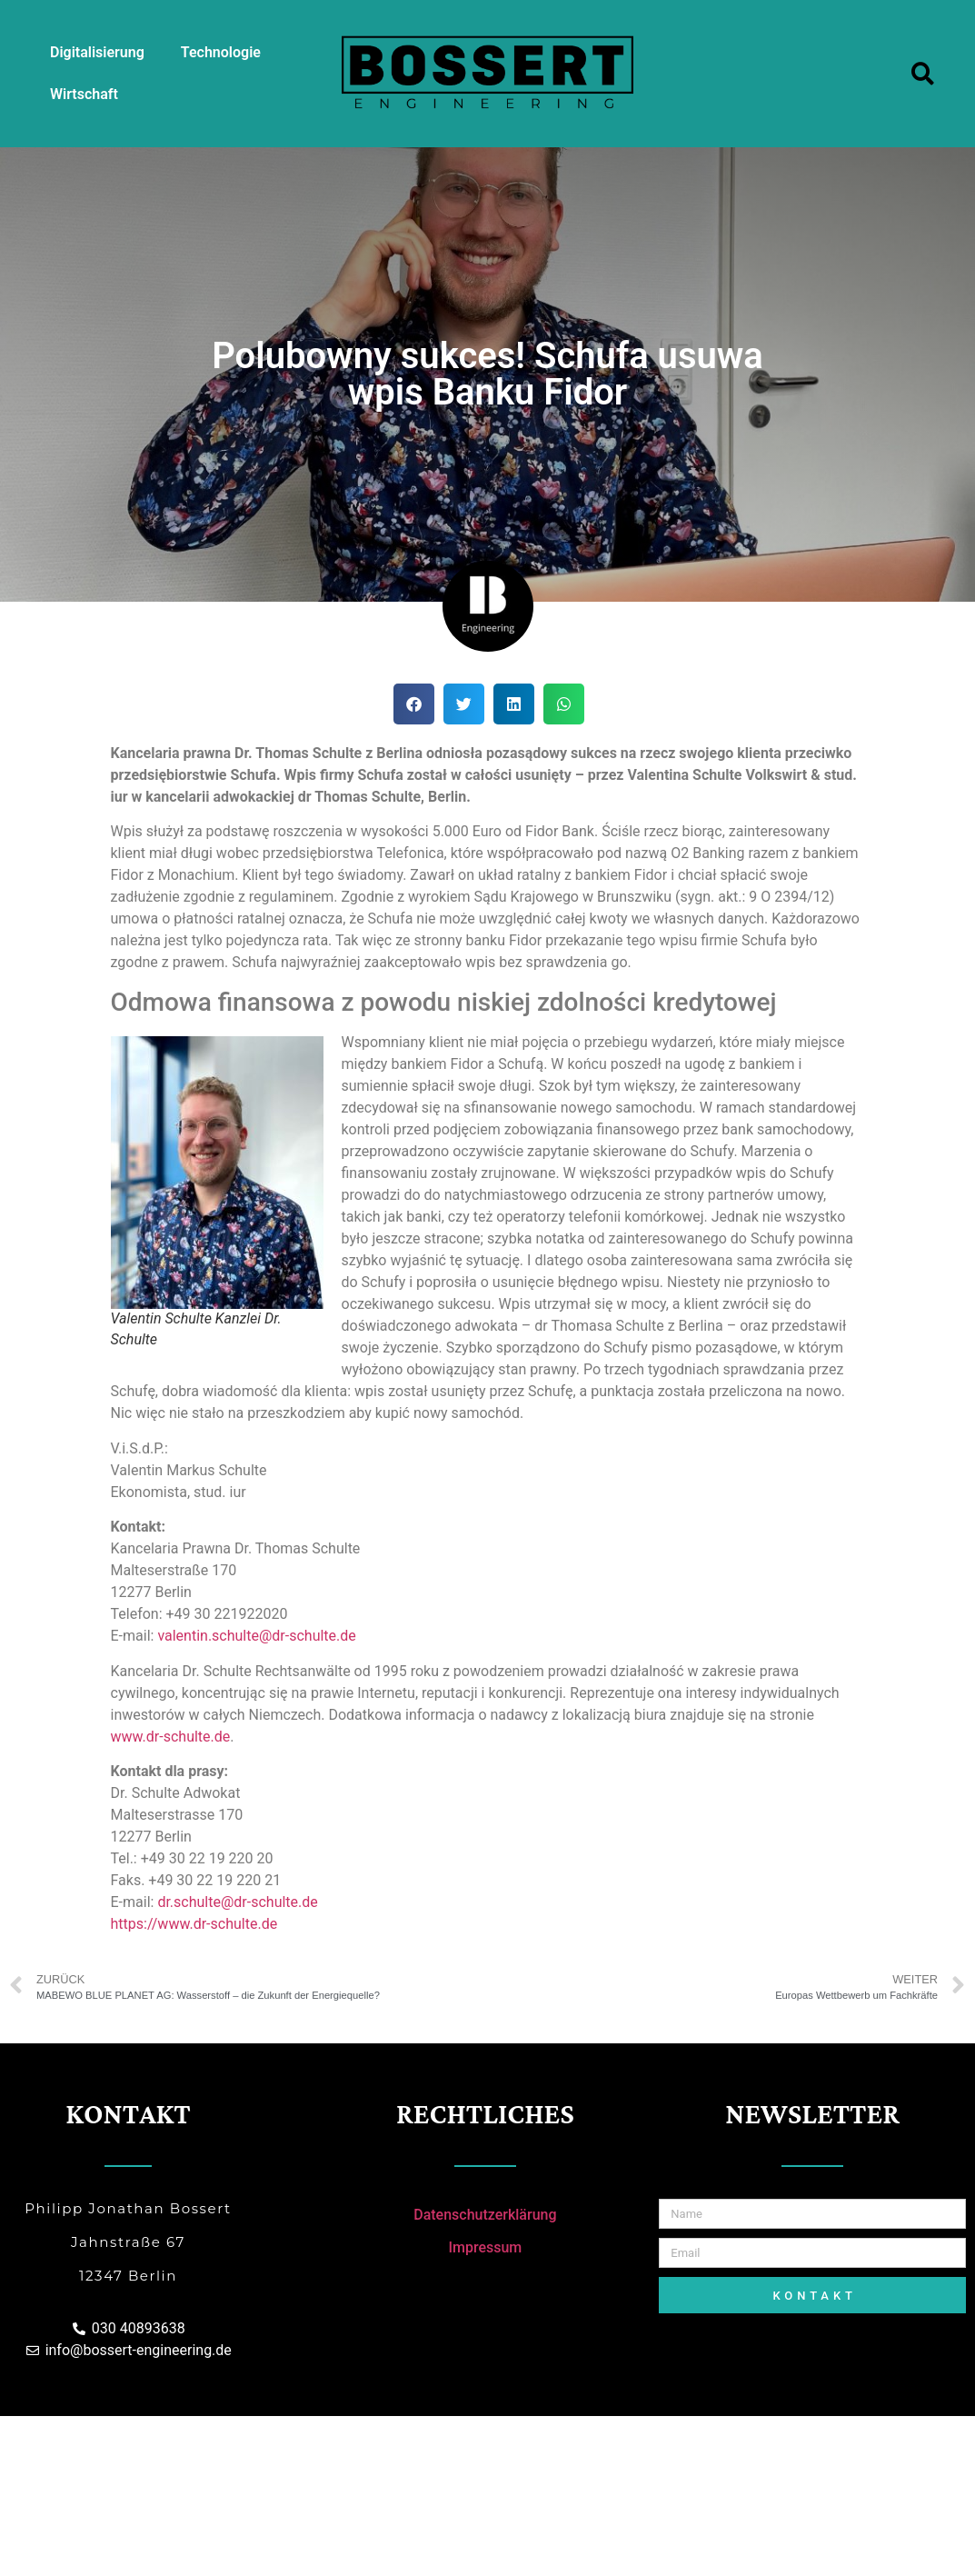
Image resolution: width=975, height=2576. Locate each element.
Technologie (221, 52)
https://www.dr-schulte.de (194, 1923)
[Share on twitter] (463, 704)
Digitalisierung (97, 52)
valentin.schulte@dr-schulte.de (256, 1635)
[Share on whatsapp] (563, 704)
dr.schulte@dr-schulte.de (237, 1902)
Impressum (485, 2247)
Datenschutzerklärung (484, 2214)
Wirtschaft (84, 94)
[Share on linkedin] (513, 704)
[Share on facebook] (413, 704)
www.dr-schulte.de (171, 1736)
